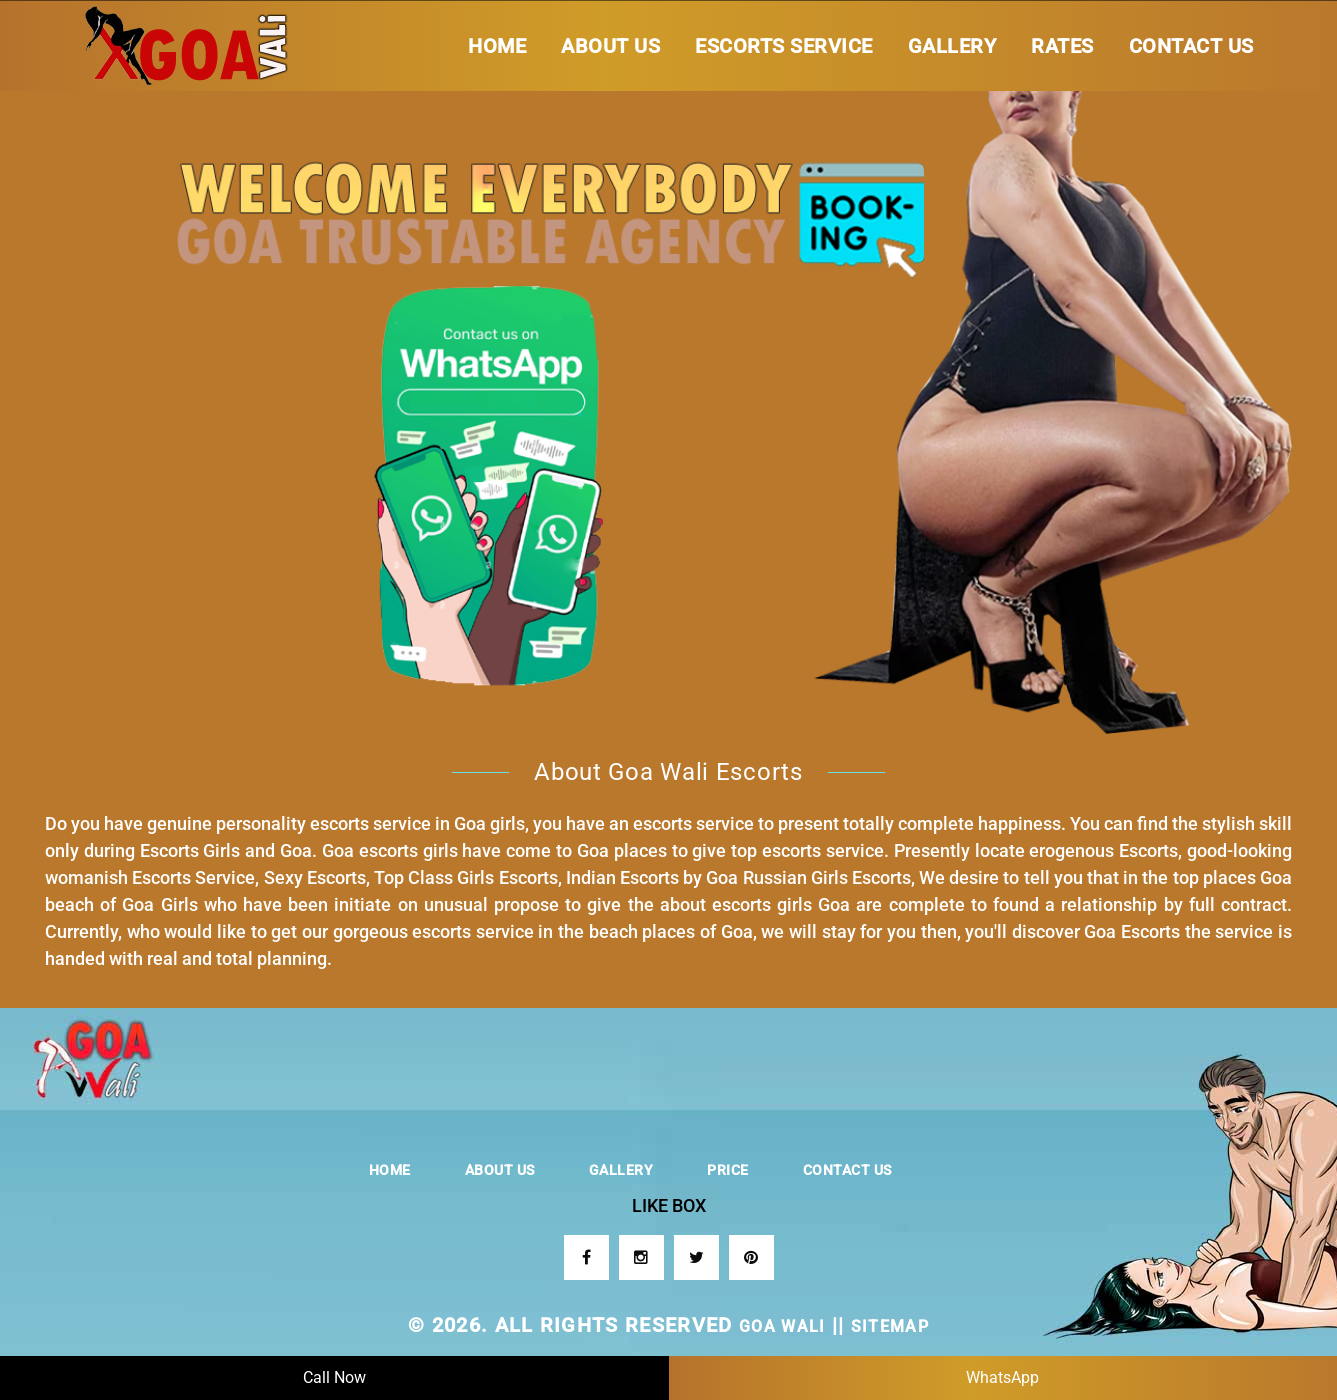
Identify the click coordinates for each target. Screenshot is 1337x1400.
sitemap (890, 1326)
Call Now (334, 1377)
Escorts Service (784, 46)
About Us (610, 46)
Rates (1062, 46)
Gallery (952, 46)
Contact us (1191, 46)
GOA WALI (782, 1326)
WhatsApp (1002, 1377)
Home (497, 46)
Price (728, 1170)
